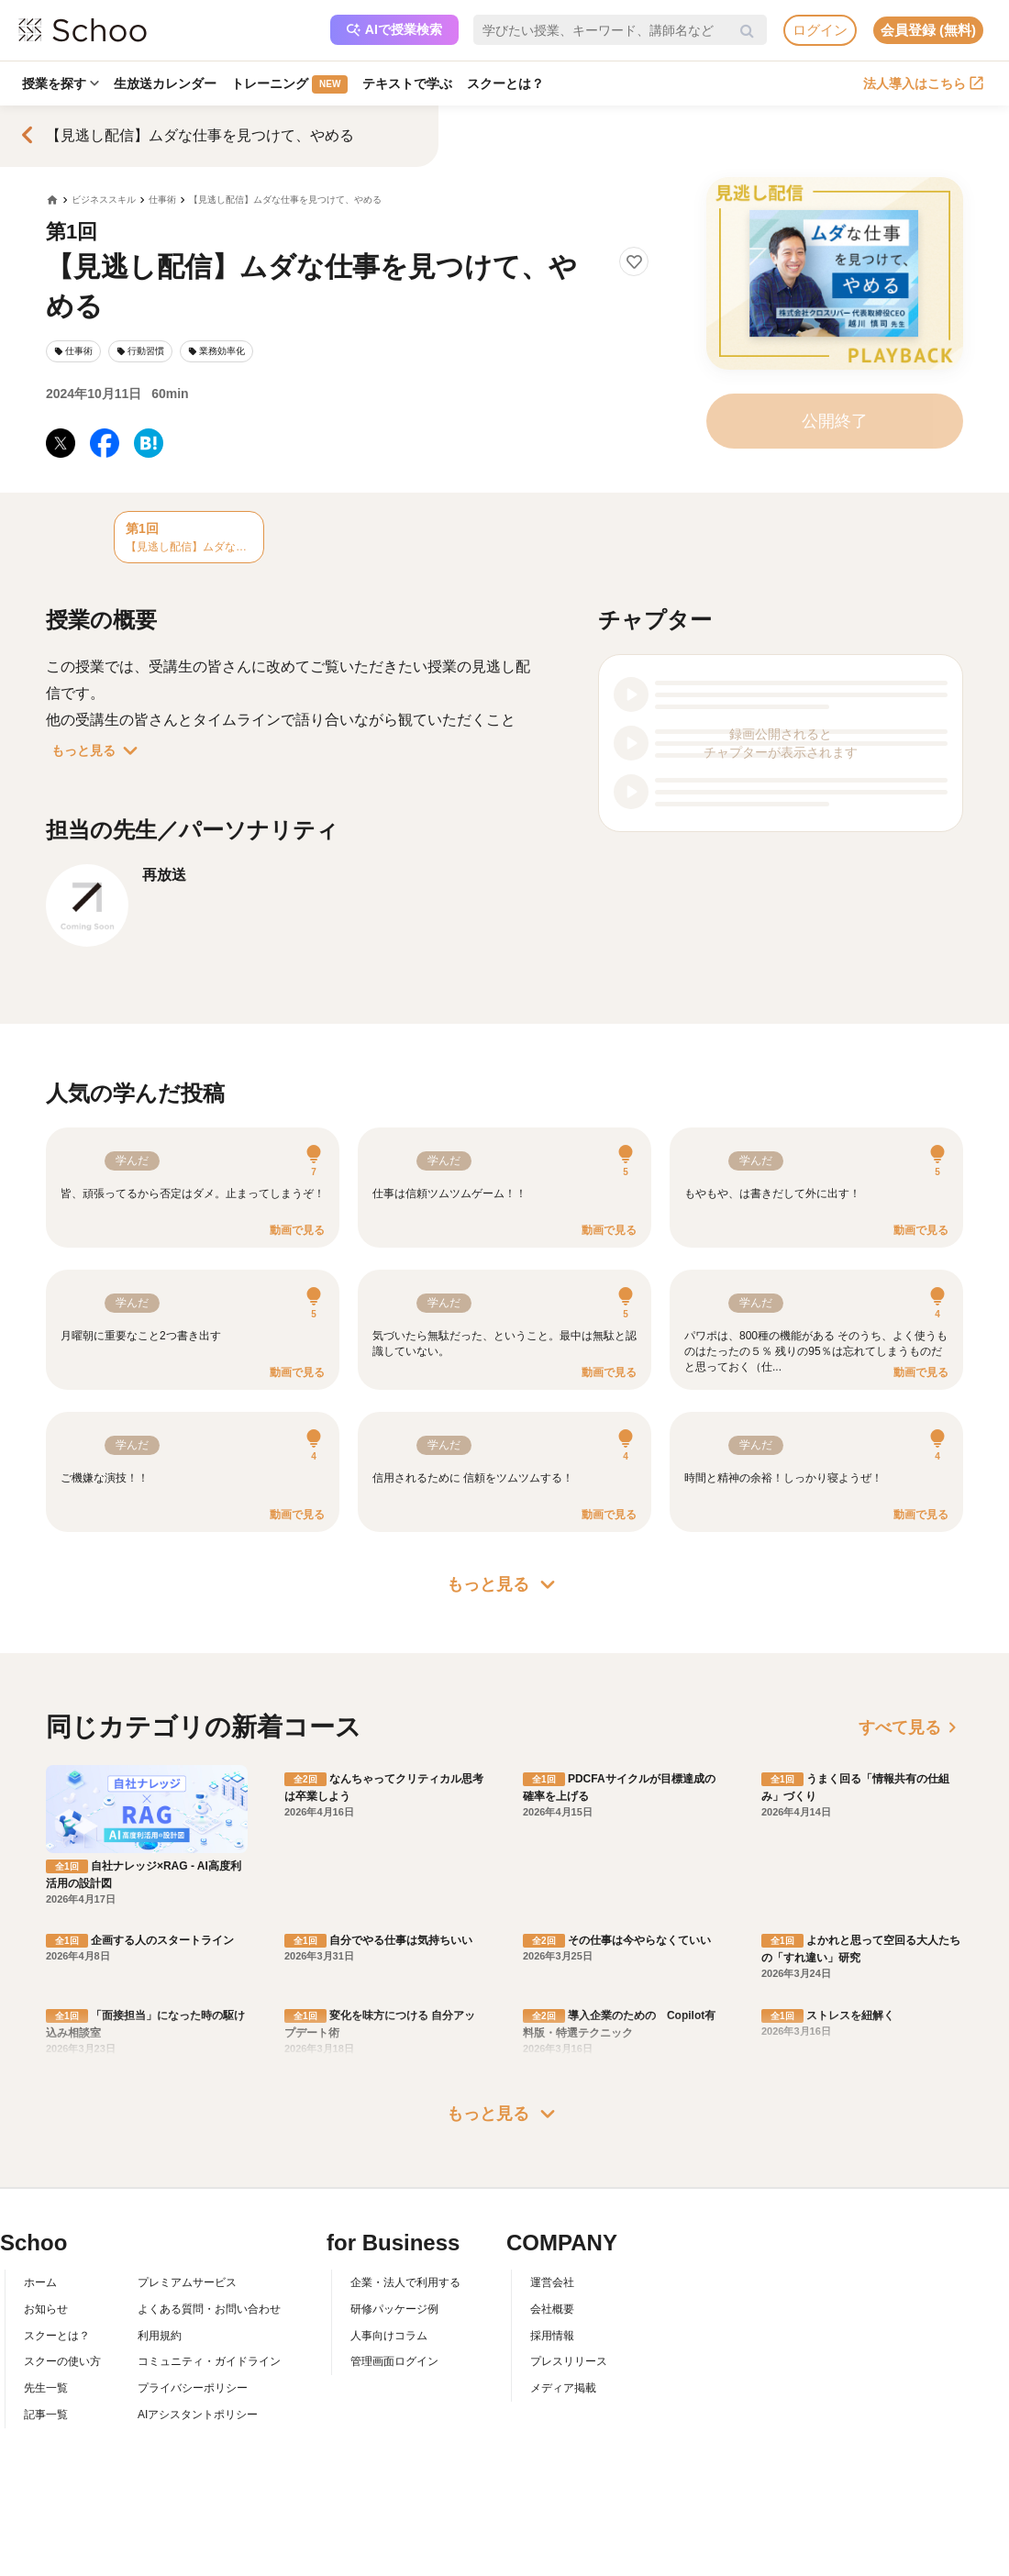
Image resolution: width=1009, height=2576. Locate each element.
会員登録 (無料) (928, 30)
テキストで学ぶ (407, 83)
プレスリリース (568, 2361)
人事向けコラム (388, 2335)
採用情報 (552, 2335)
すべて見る (911, 1727)
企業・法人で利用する (405, 2282)
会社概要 (552, 2309)
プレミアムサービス (187, 2282)
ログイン (820, 30)
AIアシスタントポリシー (198, 2414)
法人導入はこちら (923, 83)
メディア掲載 (563, 2388)
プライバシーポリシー (193, 2388)
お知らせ (46, 2309)
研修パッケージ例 (394, 2309)
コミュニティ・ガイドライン (209, 2361)
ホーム (40, 2282)
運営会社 (552, 2282)
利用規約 (160, 2335)
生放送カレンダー (165, 83)
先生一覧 (46, 2388)
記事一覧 (46, 2414)
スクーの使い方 (62, 2361)
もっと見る (98, 750)
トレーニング (289, 84)
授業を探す (60, 83)
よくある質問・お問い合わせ (209, 2309)
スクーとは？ (505, 83)
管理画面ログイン (394, 2361)
